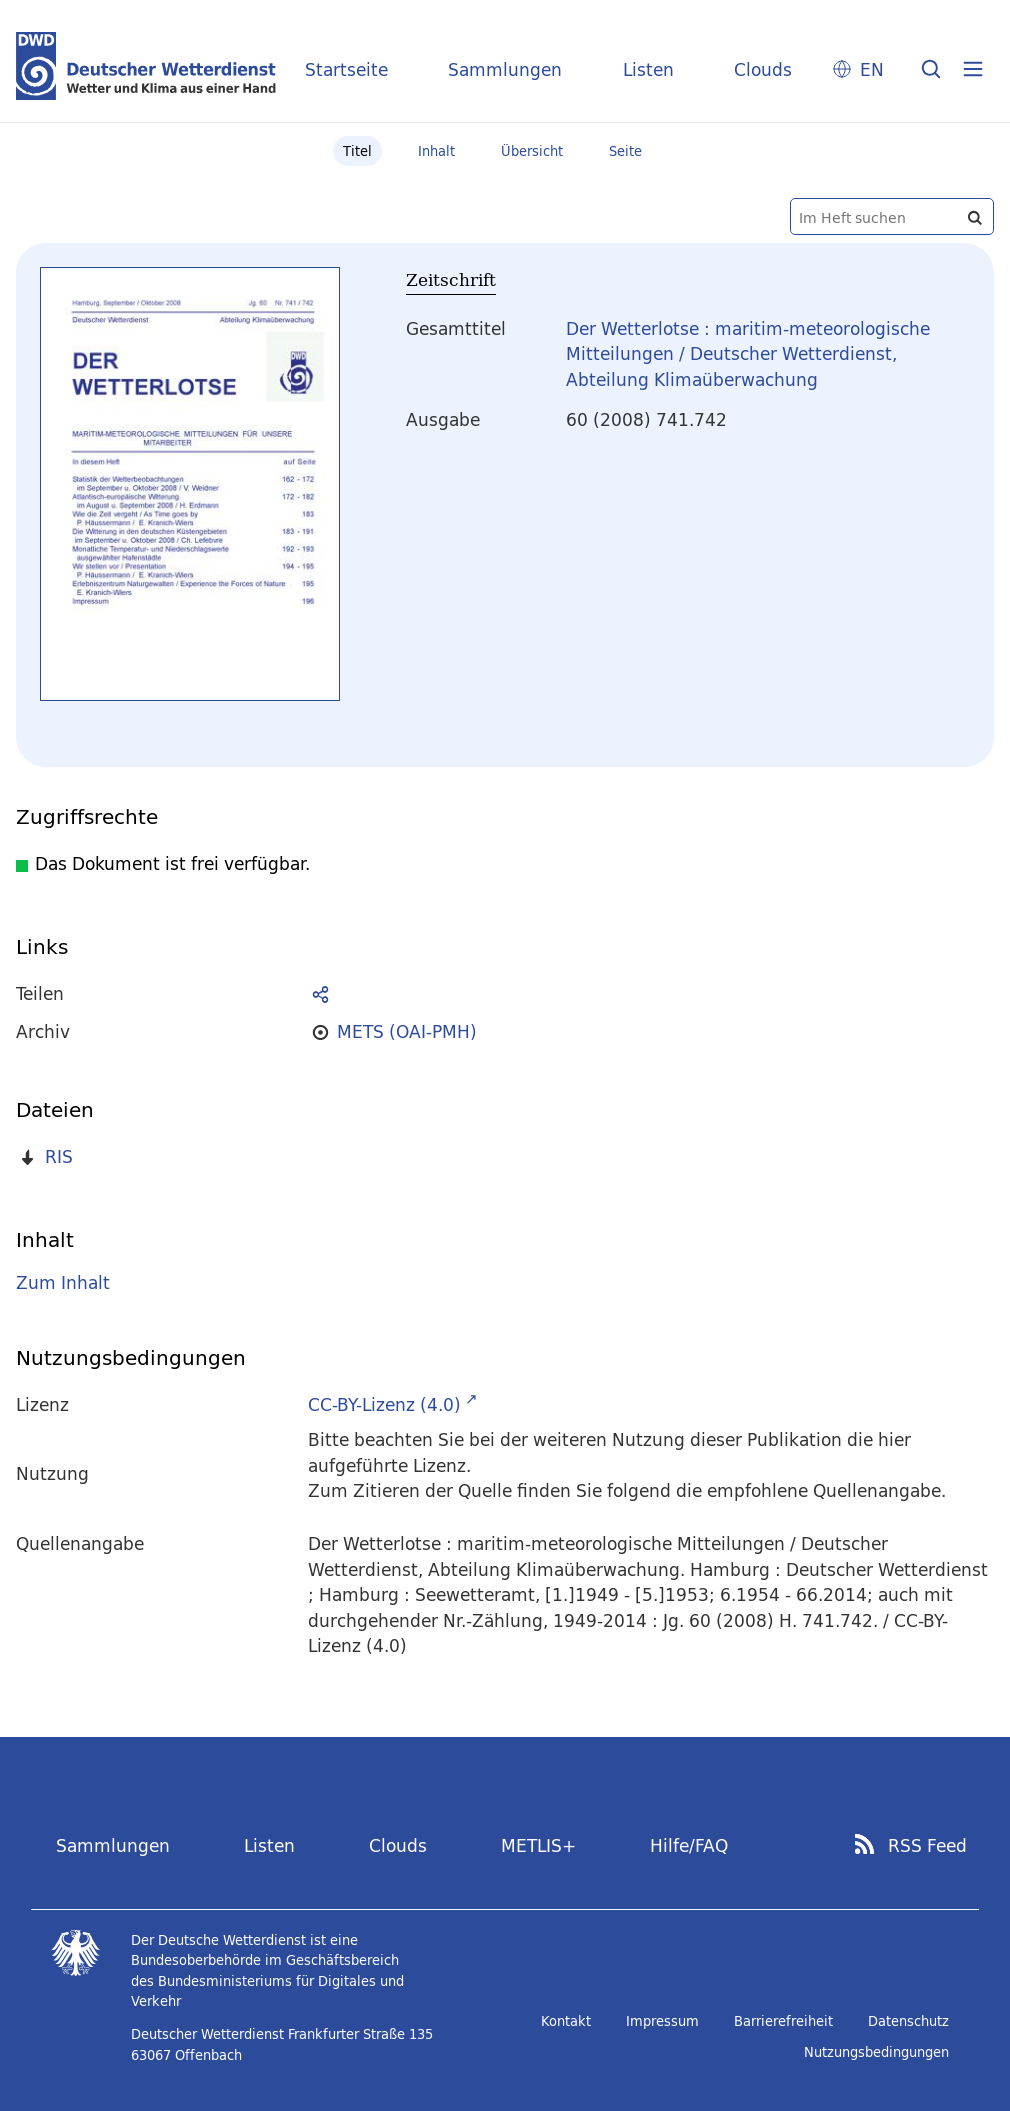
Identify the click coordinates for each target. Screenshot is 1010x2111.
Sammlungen (505, 69)
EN (872, 69)
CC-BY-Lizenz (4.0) (384, 1404)
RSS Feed (927, 1846)
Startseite (346, 69)
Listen (648, 69)
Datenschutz (908, 2021)
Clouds (763, 69)
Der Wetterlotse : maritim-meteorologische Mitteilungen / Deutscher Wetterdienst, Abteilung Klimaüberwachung (748, 354)
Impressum (662, 2021)
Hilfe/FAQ (689, 1845)
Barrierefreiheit (783, 2021)
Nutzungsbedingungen (876, 2052)
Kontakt (566, 2021)
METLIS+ (538, 1845)
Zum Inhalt (63, 1282)
